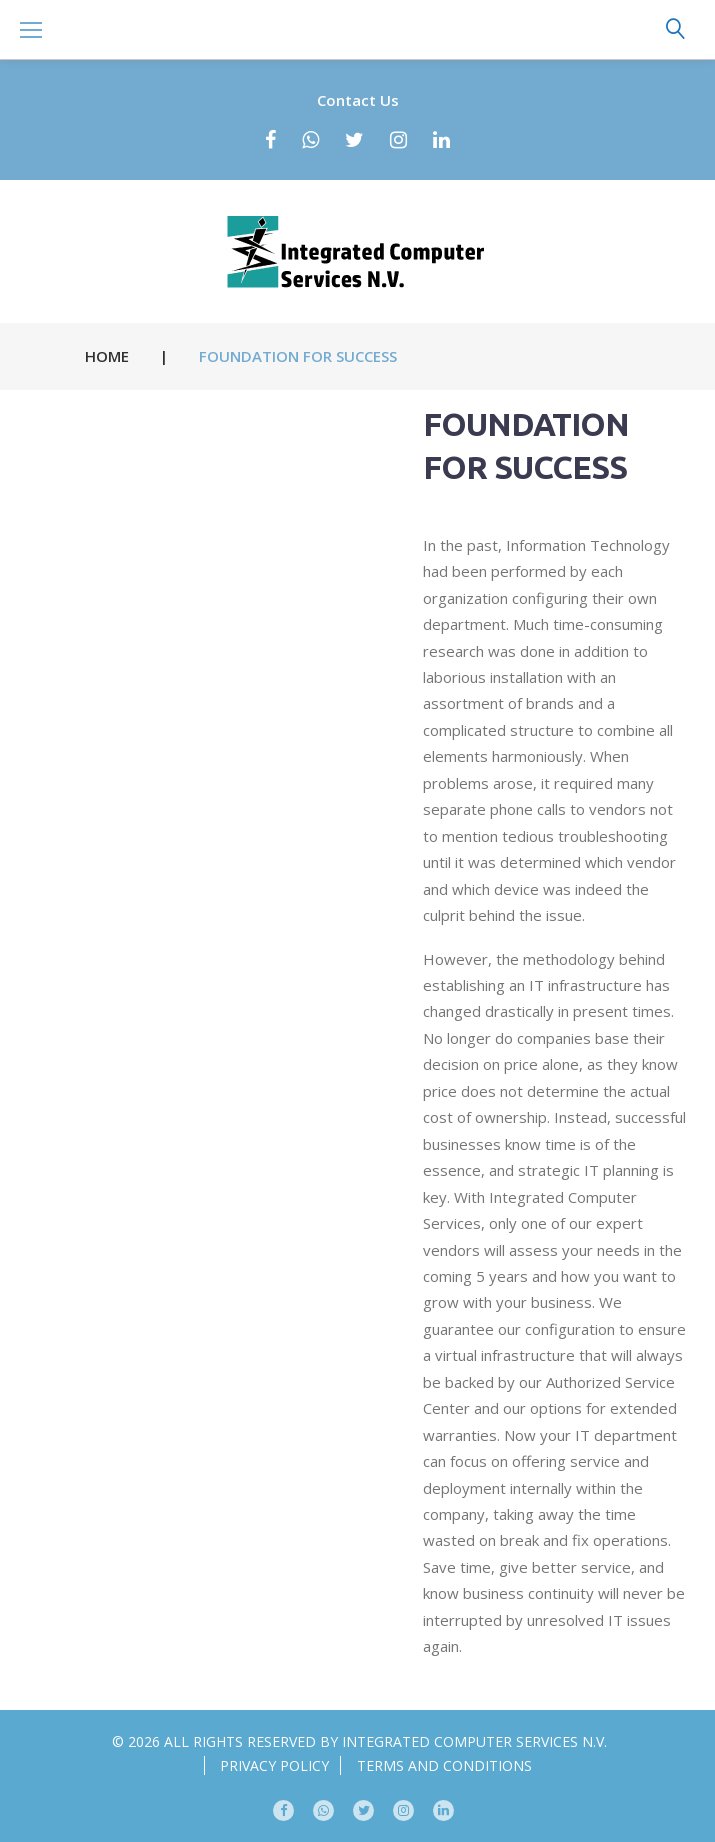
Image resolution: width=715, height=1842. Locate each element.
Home (107, 356)
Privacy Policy (274, 1765)
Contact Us (358, 100)
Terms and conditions (444, 1765)
